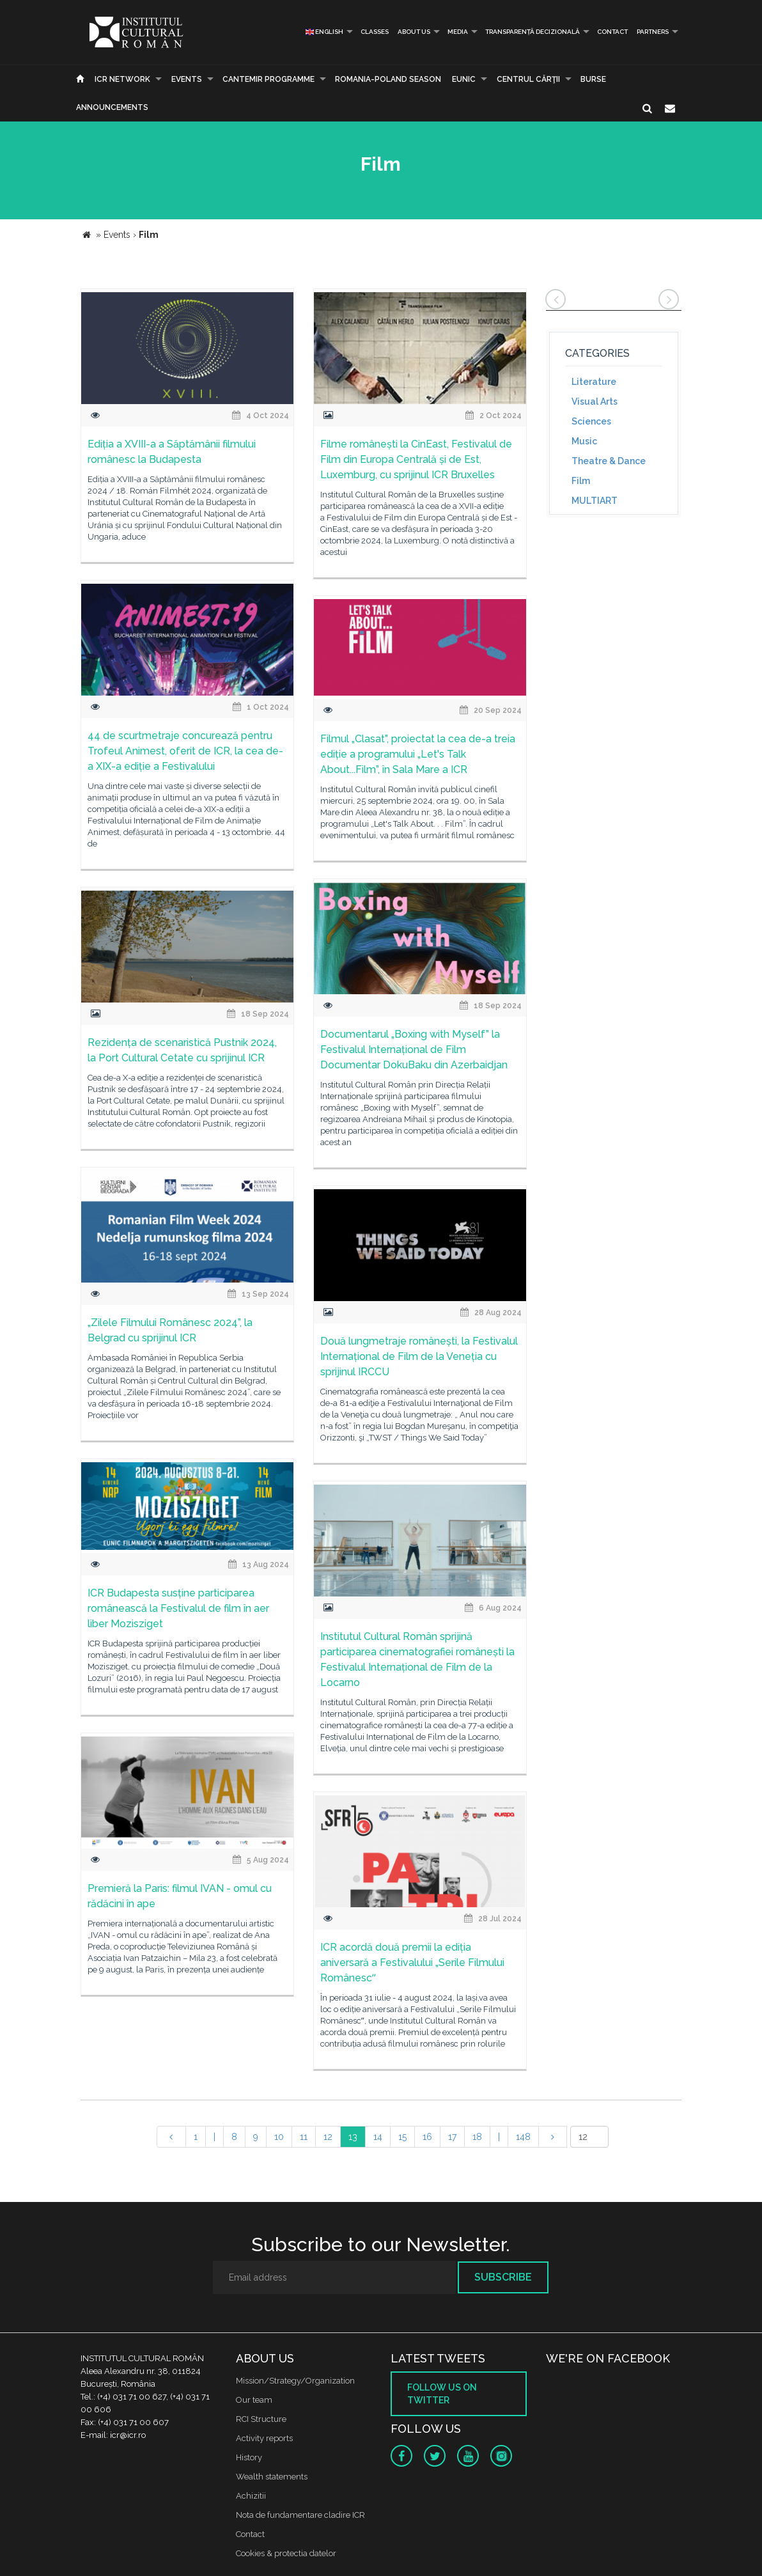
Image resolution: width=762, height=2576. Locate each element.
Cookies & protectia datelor (286, 2553)
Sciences (591, 421)
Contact (612, 31)
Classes (375, 31)
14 (377, 2137)
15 (402, 2137)
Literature (594, 382)
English (324, 31)
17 (452, 2137)
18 (477, 2137)
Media (457, 31)
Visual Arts (595, 401)
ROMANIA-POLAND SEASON (388, 79)
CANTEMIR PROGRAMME (268, 79)
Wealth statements (271, 2476)
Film (581, 481)
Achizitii (251, 2496)
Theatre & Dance (609, 461)
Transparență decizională (532, 31)
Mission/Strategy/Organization (295, 2380)
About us (414, 31)
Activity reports (264, 2438)
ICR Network (122, 79)
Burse (593, 79)
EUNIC (464, 79)
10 (279, 2137)
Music (584, 441)
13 (352, 2137)
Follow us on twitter (442, 2393)
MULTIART (595, 501)
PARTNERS (653, 31)
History (249, 2457)
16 (427, 2137)
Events (186, 79)
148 (523, 2137)
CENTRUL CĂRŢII (528, 79)
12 (327, 2137)
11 (303, 2137)
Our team (254, 2400)
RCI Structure (261, 2419)
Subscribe (503, 2277)
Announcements (112, 107)
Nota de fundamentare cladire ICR (300, 2515)
